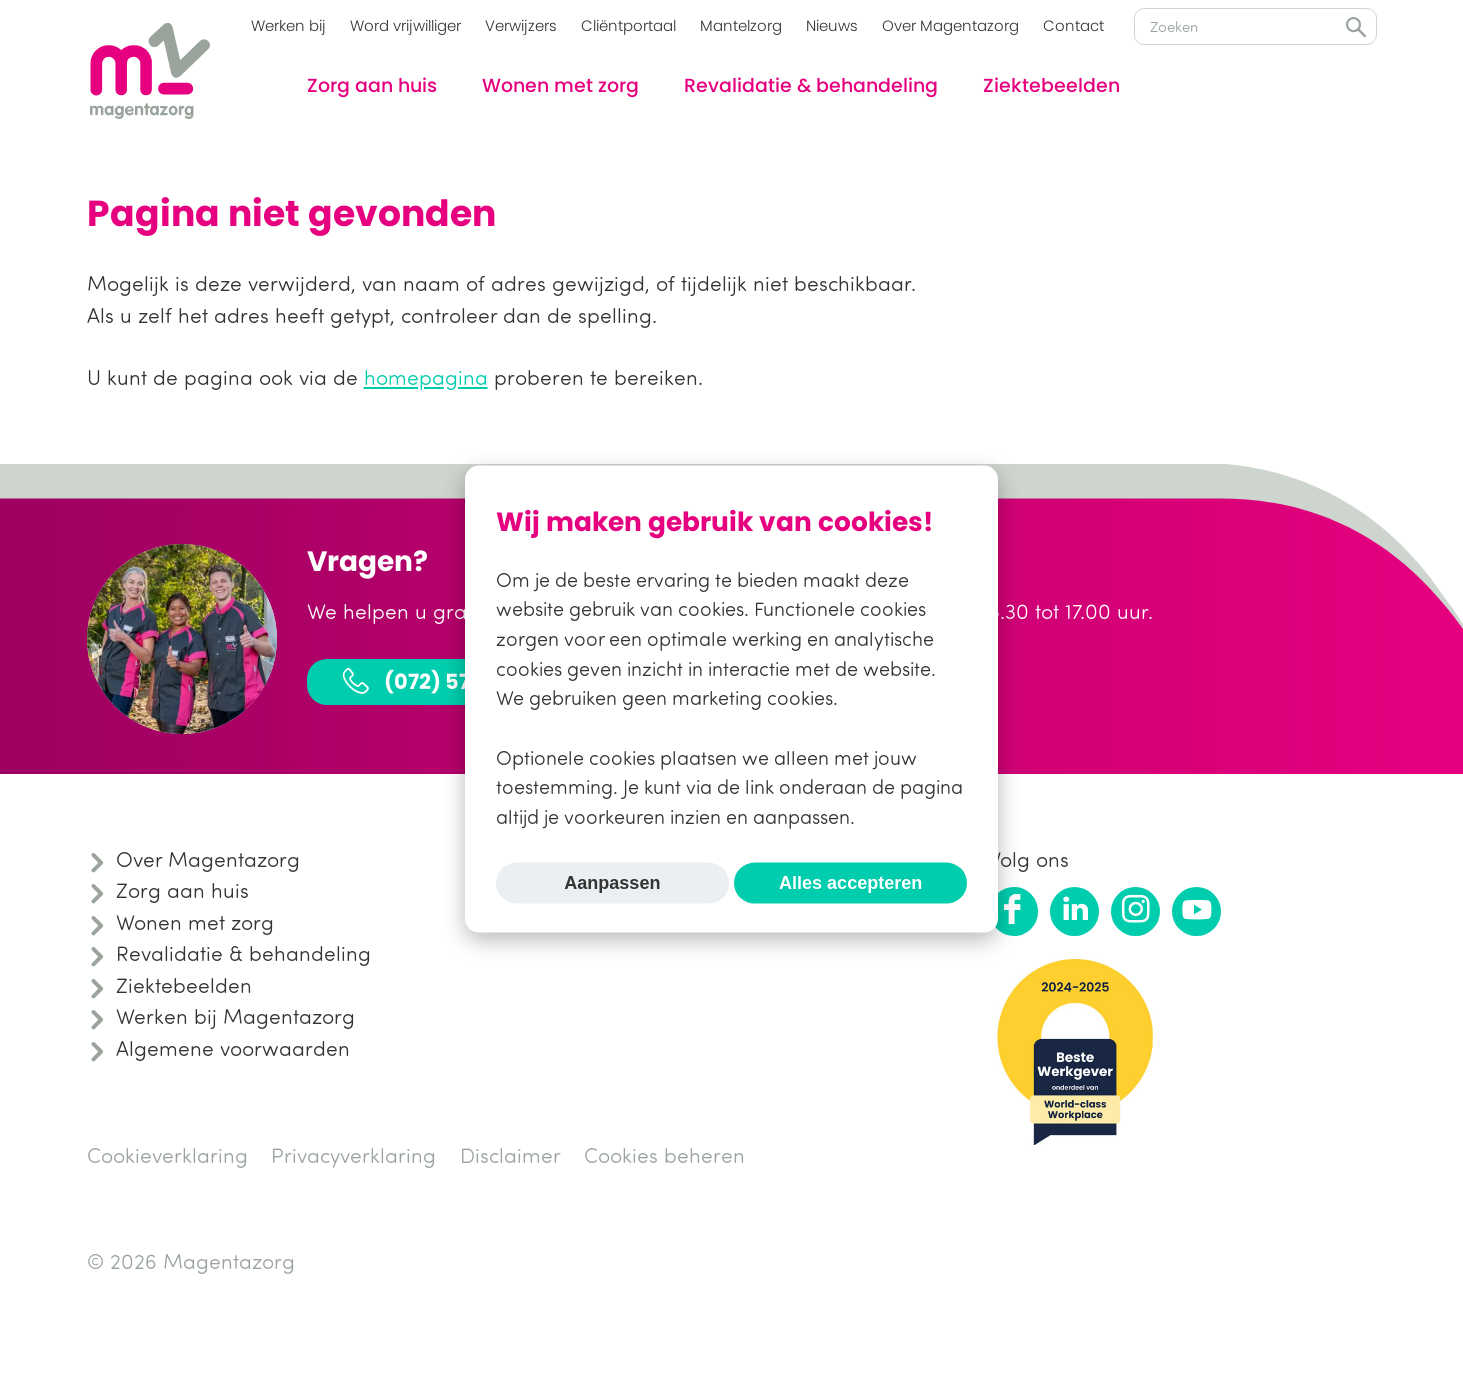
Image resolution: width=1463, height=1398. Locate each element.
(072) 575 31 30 (438, 680)
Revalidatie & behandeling (811, 85)
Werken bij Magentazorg (235, 1016)
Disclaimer (510, 1155)
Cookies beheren (664, 1155)
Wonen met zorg (560, 85)
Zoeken (1356, 27)
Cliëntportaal (628, 25)
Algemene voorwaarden (233, 1048)
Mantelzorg (741, 25)
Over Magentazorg (950, 25)
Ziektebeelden (1051, 85)
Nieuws (832, 25)
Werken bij (288, 25)
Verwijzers (521, 25)
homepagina (426, 377)
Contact (1073, 25)
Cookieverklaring (167, 1155)
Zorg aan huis (372, 85)
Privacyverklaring (353, 1155)
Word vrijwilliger (405, 25)
